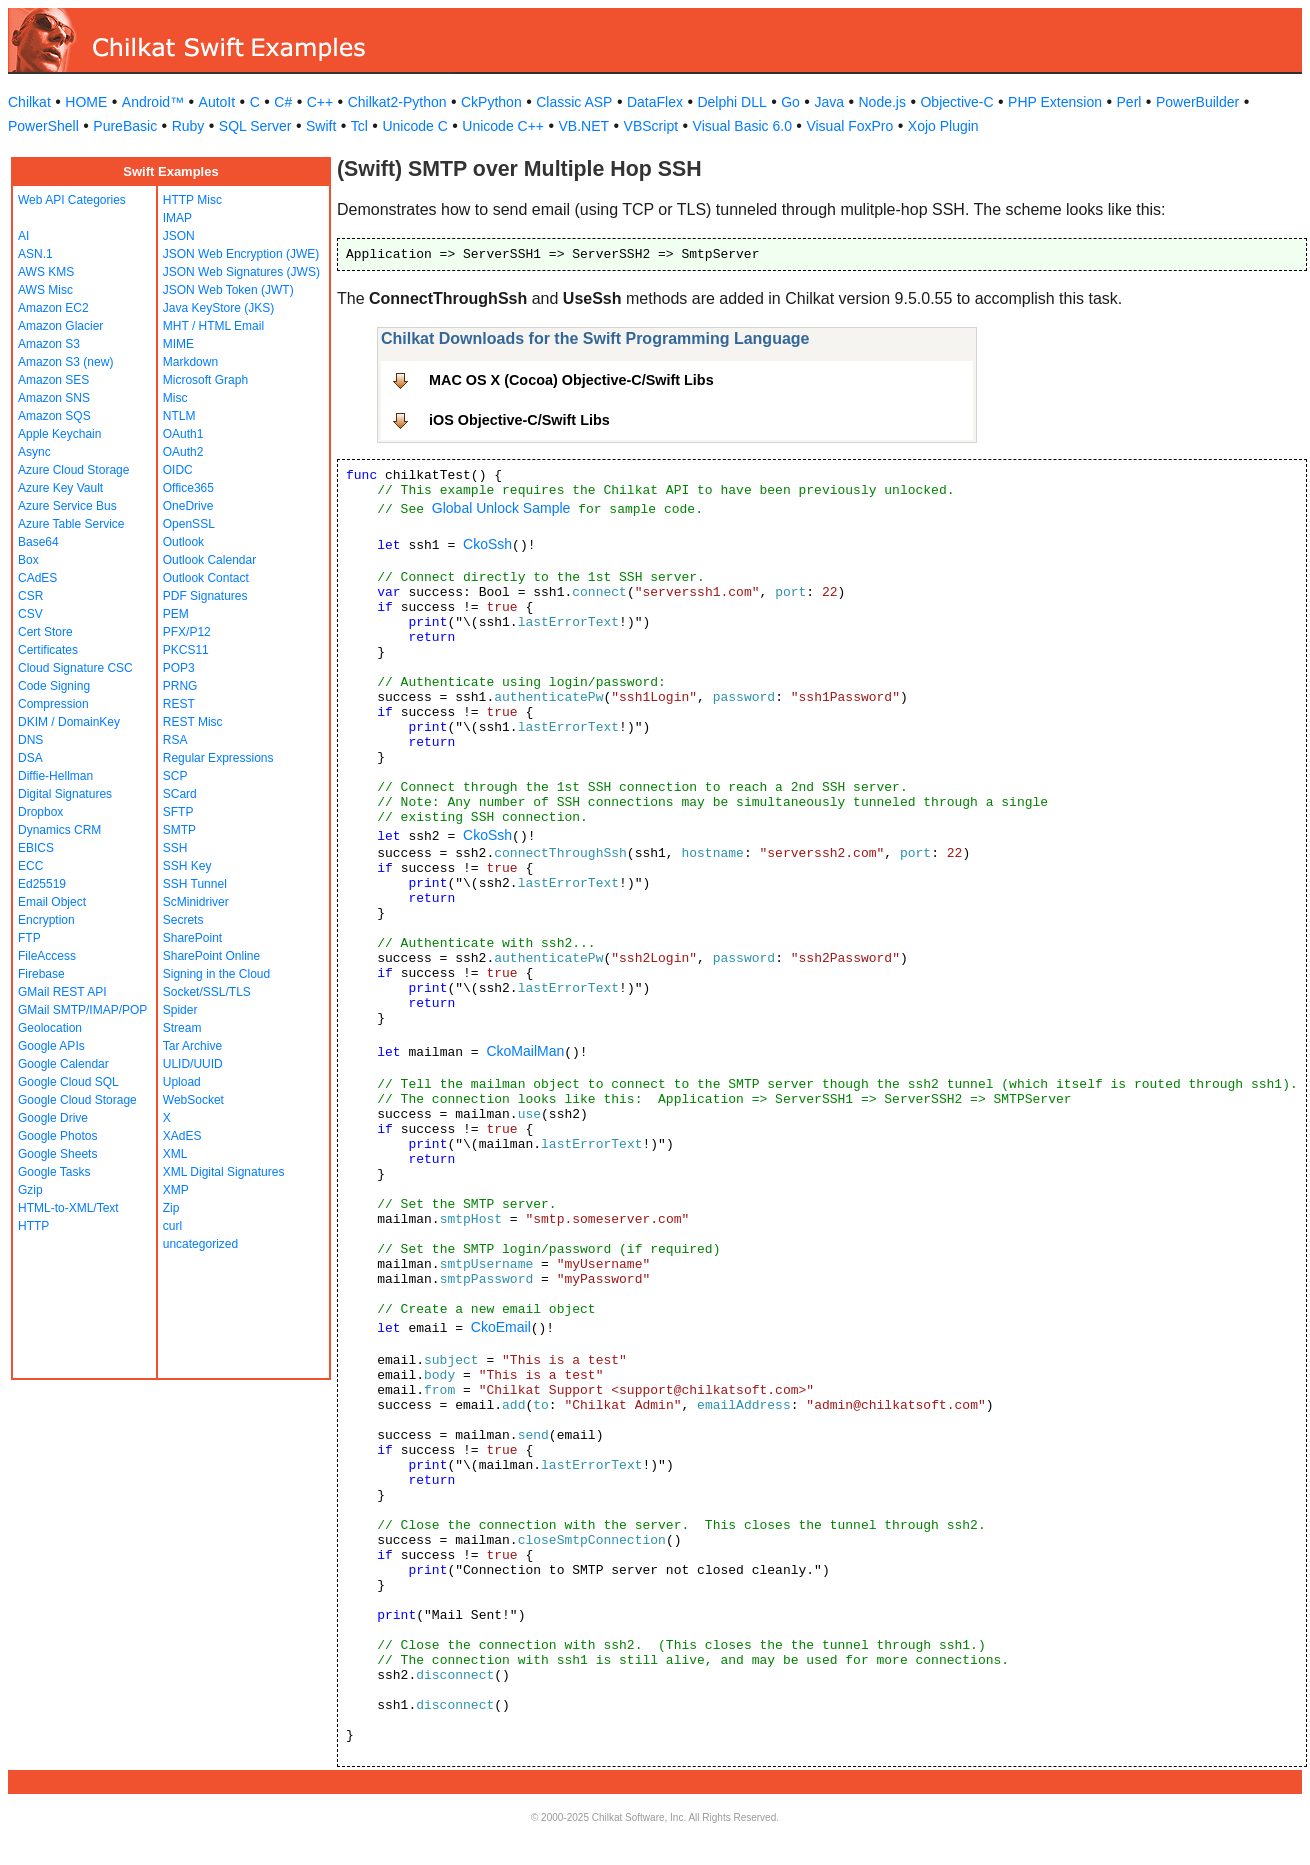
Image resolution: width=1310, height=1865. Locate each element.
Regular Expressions (218, 758)
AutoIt (217, 102)
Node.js (882, 102)
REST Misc (193, 722)
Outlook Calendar (209, 560)
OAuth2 (183, 452)
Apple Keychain (59, 434)
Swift (321, 126)
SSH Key (187, 866)
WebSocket (193, 1100)
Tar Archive (192, 1046)
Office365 (188, 488)
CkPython (491, 102)
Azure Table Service (71, 524)
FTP (29, 938)
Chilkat (29, 102)
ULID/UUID (193, 1064)
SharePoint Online (211, 956)
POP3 (179, 668)
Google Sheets (57, 1154)
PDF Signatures (205, 596)
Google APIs (51, 1046)
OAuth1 (183, 434)
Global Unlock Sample (501, 508)
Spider (180, 1010)
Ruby (188, 126)
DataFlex (655, 102)
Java (829, 102)
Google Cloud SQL (68, 1082)
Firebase (41, 974)
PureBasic (125, 126)
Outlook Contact (206, 578)
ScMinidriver (196, 902)
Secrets (183, 920)
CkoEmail (501, 1327)
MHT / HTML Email (213, 326)
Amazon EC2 (53, 308)
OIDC (178, 470)
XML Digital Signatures (224, 1172)
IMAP (177, 218)
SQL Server (255, 126)
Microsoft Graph (205, 380)
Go (790, 102)
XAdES (182, 1136)
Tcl (359, 126)
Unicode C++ (503, 126)
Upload (182, 1082)
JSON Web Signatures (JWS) (241, 272)
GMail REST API (62, 992)
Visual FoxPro (849, 126)
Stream (182, 1028)
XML (175, 1154)
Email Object (52, 902)
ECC (30, 866)
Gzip (30, 1190)
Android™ (153, 102)
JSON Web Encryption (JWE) (241, 254)
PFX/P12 (187, 632)
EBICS (36, 848)
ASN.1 (35, 254)
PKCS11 (186, 650)
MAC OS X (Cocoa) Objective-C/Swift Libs (571, 380)
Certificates (48, 650)
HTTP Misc (192, 200)
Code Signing (54, 686)
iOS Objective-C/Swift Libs (519, 420)
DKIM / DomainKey (69, 722)
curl (172, 1226)
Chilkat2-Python (397, 102)
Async (34, 452)
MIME (178, 344)
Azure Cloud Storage (73, 470)
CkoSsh (487, 544)
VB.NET (584, 126)
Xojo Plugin (943, 126)
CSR (30, 596)
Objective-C (956, 102)
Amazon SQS (54, 416)
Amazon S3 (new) (65, 362)
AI (23, 236)
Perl (1129, 102)
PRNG (180, 686)
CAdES (37, 578)
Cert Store (45, 632)
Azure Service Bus (67, 506)
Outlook (183, 542)
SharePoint (192, 938)
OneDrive (188, 506)
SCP (175, 776)
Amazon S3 (49, 344)
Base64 (38, 542)
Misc (175, 398)
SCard (180, 794)
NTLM (179, 416)
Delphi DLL (731, 102)
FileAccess (47, 956)
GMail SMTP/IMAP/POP (82, 1010)
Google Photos (57, 1136)
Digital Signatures (65, 794)
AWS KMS (46, 272)
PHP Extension (1055, 102)
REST (179, 704)
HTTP (33, 1226)
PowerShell (43, 126)
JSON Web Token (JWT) (228, 290)
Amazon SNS (54, 398)
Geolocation (50, 1028)
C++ (320, 102)
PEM (176, 614)
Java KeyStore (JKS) (218, 308)
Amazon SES (53, 380)
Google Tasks (54, 1172)
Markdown (190, 362)
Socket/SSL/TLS (207, 992)
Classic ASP (574, 102)
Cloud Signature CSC (75, 668)
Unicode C (414, 126)
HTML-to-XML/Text (68, 1208)
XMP (176, 1190)
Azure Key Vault (60, 488)
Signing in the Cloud (216, 974)
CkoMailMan (525, 1051)
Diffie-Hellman (55, 776)
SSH (175, 848)
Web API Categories (72, 200)
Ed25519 (42, 884)
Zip (171, 1208)
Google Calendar (63, 1064)
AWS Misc (45, 290)
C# (283, 102)
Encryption (46, 920)
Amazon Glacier (60, 326)
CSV (30, 614)
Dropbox (40, 812)
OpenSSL (189, 524)
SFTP (178, 812)
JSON (179, 236)
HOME (86, 102)
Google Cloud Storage (77, 1100)
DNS (30, 740)
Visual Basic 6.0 (742, 126)
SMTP (179, 830)
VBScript (651, 126)
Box (28, 560)
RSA (175, 740)
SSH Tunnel (195, 884)
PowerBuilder (1197, 102)
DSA (30, 758)
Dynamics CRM (59, 830)
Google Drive (53, 1118)
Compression (53, 704)
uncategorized (200, 1244)
